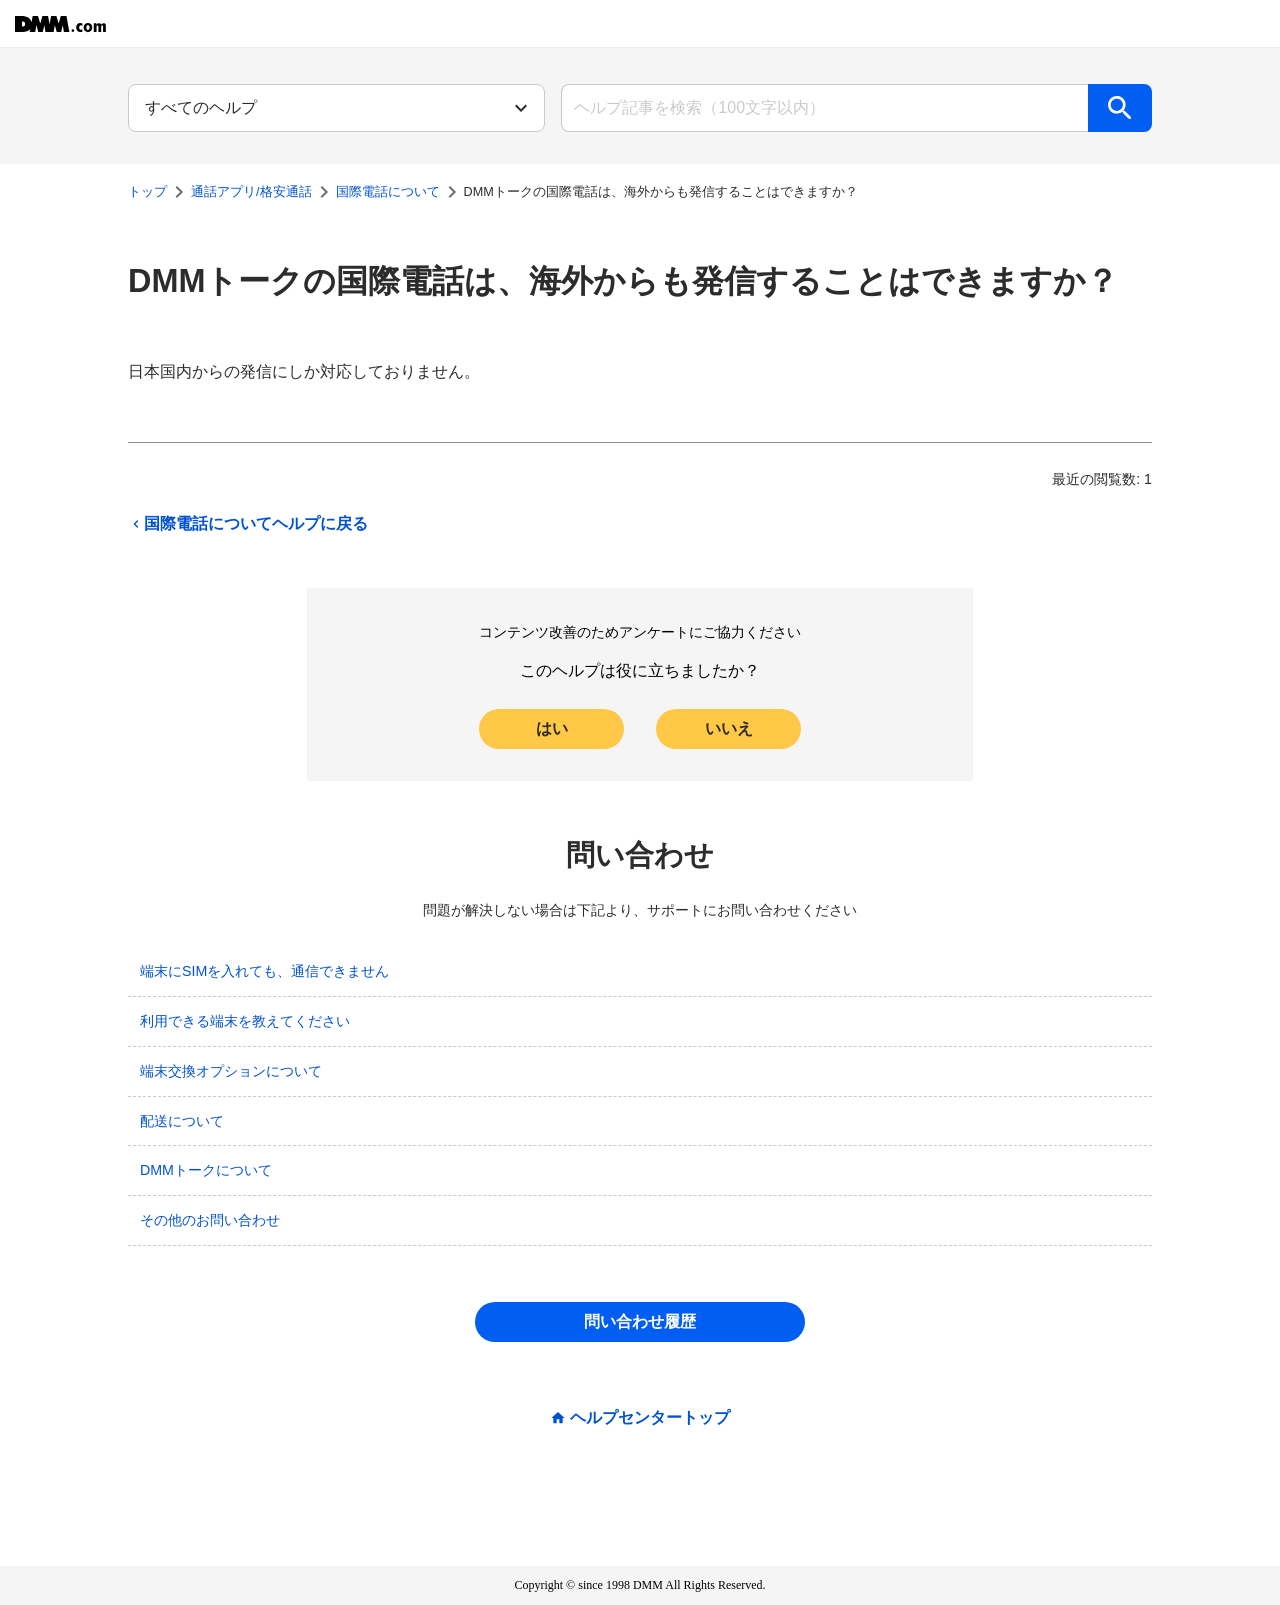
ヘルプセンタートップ (650, 1418)
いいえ (729, 728)
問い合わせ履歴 (640, 1321)
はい (552, 728)
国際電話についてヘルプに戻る (248, 524)
